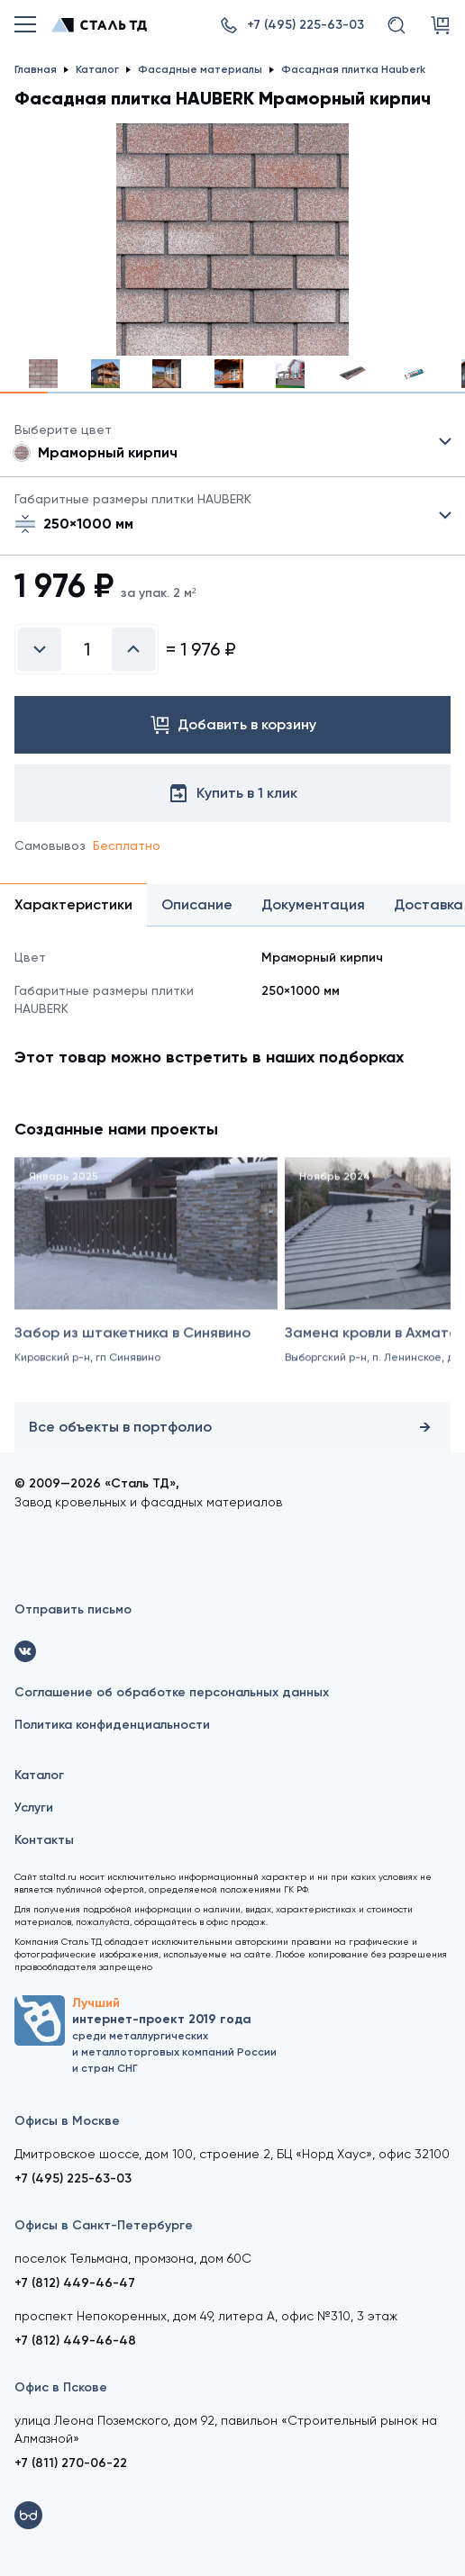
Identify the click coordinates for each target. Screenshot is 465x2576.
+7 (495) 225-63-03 (73, 2178)
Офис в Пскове (60, 2387)
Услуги (33, 1807)
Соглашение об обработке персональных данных (171, 1692)
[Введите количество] (86, 649)
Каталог (39, 1775)
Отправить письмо (73, 1609)
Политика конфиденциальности (112, 1724)
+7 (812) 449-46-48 (75, 2340)
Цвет (232, 442)
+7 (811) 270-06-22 (70, 2463)
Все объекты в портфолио (232, 1427)
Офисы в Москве (67, 2121)
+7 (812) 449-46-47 (74, 2283)
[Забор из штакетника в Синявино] (146, 1287)
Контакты (44, 1840)
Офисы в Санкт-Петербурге (103, 2225)
